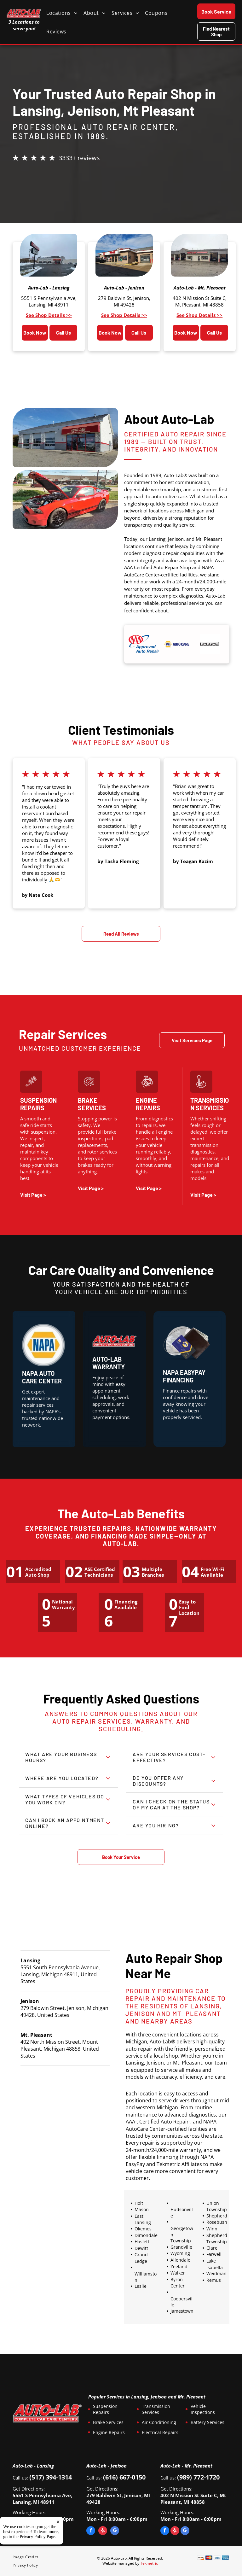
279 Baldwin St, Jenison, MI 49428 (124, 301)
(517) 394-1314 (50, 2477)
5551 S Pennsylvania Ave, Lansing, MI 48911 (49, 301)
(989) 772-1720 (198, 2477)
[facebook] (90, 2531)
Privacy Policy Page (37, 2536)
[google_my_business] (114, 2531)
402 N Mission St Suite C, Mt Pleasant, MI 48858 (200, 301)
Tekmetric (149, 2563)
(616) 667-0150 (124, 2477)
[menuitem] (65, 12)
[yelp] (102, 2531)
